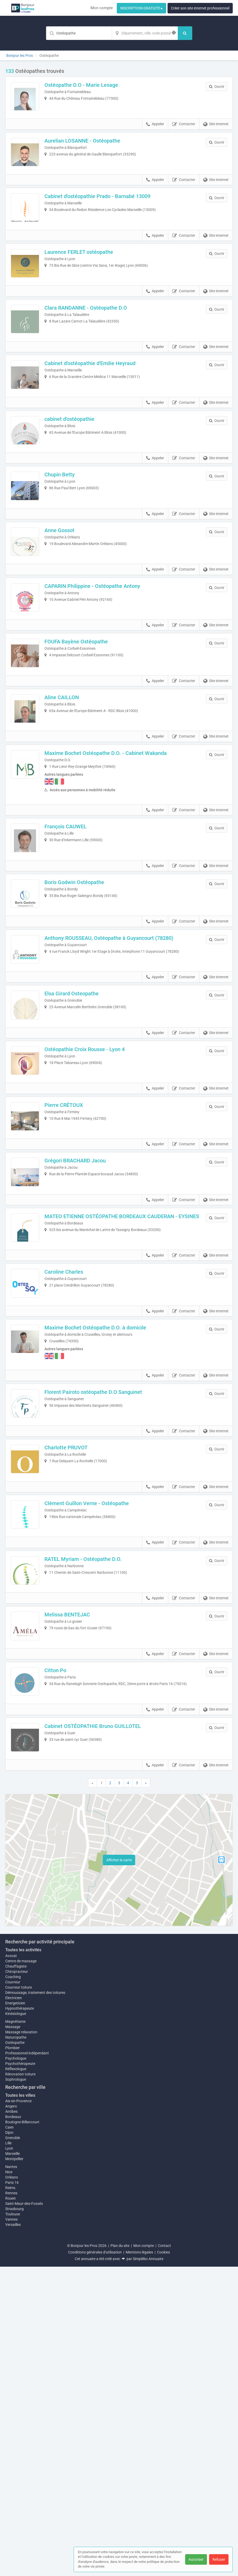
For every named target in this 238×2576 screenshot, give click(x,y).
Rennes (11, 2502)
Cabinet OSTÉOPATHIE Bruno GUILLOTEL (103, 2024)
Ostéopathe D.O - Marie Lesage (92, 85)
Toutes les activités (23, 2258)
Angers (11, 2415)
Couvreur (12, 2291)
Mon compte (101, 8)
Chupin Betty (70, 551)
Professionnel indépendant (27, 2362)
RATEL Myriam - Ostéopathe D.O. (94, 1824)
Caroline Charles (74, 1491)
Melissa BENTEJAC (78, 1891)
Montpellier (14, 2468)
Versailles (13, 2534)
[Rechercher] (185, 33)
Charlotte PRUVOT (77, 1691)
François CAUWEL (76, 958)
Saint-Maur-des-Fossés (24, 2513)
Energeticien (15, 2312)
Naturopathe (15, 2346)
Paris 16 (12, 2492)
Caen (9, 2436)
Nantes (11, 2476)
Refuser (218, 2559)
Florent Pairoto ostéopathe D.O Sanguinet (104, 1624)
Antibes (11, 2421)
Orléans (11, 2486)
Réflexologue (15, 2378)
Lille (8, 2452)
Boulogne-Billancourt (22, 2431)
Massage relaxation (21, 2341)
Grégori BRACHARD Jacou (86, 1358)
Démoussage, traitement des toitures (35, 2302)
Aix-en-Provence (18, 2410)
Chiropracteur (16, 2280)
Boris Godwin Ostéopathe (85, 1024)
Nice (8, 2481)
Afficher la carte (119, 2169)
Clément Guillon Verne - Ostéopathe (97, 1758)
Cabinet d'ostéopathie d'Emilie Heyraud (100, 418)
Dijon (9, 2442)
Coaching (13, 2286)
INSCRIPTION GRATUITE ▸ (141, 8)
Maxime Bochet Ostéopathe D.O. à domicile (106, 1558)
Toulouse (12, 2523)
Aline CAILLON (72, 818)
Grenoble (12, 2447)
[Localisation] (145, 33)
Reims (10, 2497)
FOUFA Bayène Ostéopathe (87, 751)
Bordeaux (13, 2426)
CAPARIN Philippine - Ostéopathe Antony (103, 685)
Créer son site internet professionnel (200, 8)
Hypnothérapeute (19, 2317)
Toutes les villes (20, 2404)
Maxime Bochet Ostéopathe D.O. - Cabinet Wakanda (116, 884)
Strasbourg (14, 2518)
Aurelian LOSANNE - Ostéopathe (93, 151)
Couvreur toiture (18, 2296)
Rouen (10, 2508)
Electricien (13, 2307)
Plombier (12, 2357)
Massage (12, 2336)
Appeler (155, 135)
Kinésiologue (15, 2323)
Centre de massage (21, 2270)
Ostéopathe (14, 2352)
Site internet (216, 135)
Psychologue (15, 2367)
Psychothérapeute (20, 2373)
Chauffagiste (16, 2275)
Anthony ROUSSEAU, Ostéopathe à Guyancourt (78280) (119, 1091)
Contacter (183, 135)
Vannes (11, 2529)
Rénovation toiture (20, 2383)
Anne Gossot (70, 618)
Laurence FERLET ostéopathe (89, 285)
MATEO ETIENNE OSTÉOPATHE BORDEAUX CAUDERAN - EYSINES (121, 1427)
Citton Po (66, 1957)
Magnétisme (15, 2330)
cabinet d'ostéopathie (80, 485)
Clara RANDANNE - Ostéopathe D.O (96, 351)
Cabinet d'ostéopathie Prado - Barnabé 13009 (108, 218)
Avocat (11, 2265)
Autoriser (196, 2559)
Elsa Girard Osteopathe (82, 1158)
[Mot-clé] (79, 33)
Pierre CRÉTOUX (74, 1291)
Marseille (12, 2463)
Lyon (9, 2458)
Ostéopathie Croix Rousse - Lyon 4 (95, 1224)
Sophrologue (15, 2388)
